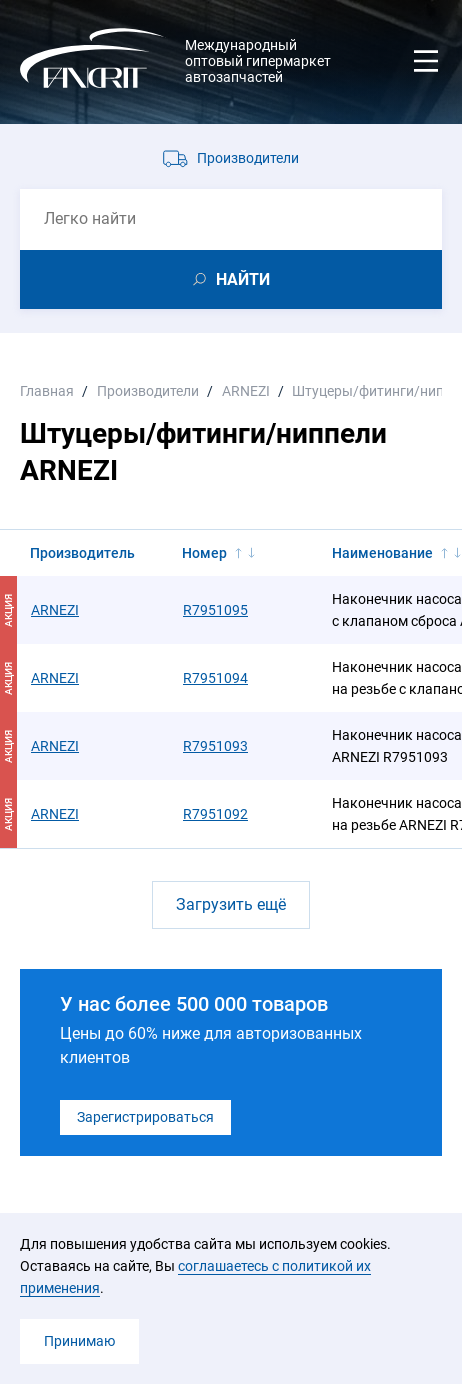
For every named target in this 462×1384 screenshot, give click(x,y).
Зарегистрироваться (145, 1117)
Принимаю (79, 1341)
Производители (248, 158)
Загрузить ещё (231, 904)
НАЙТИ (243, 279)
